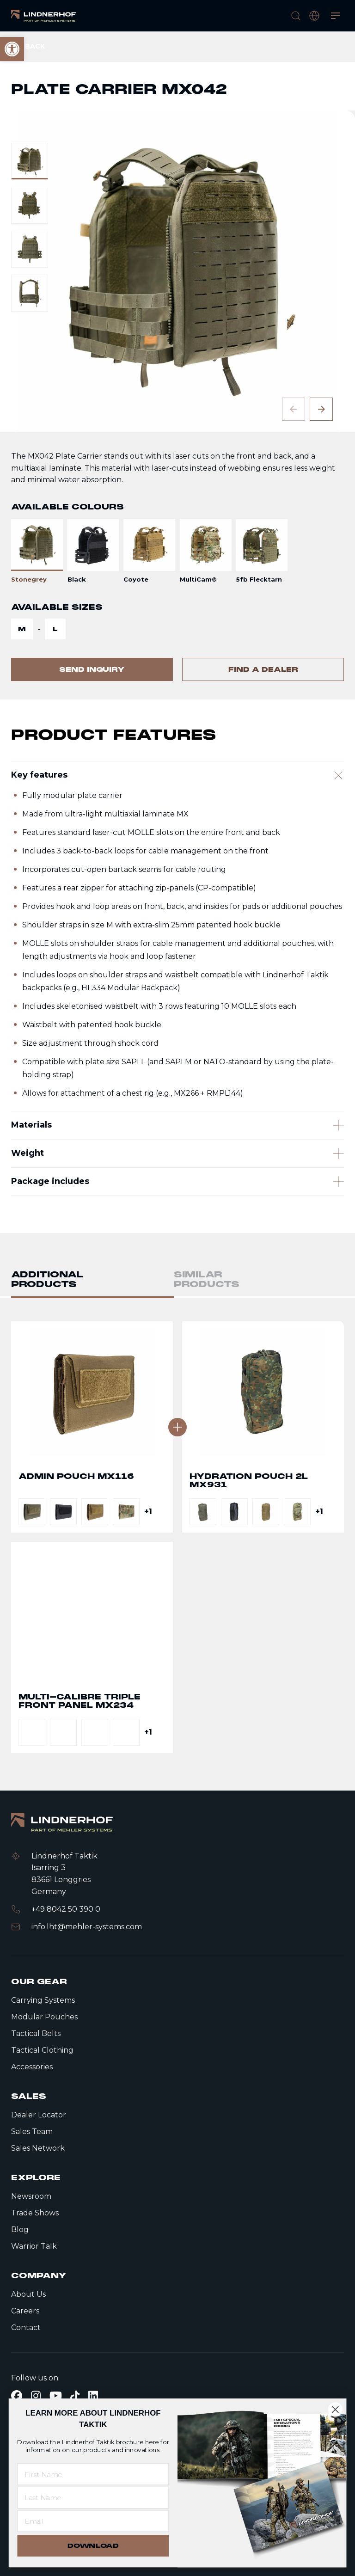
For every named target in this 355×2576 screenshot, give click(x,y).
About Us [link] (28, 2294)
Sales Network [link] (38, 2148)
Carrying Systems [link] (43, 2000)
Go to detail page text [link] (92, 1447)
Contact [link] (26, 2327)
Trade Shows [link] (35, 2212)
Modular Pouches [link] (44, 2016)
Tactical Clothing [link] (42, 2050)
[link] (43, 16)
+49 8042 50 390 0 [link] (65, 1909)
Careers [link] (25, 2310)
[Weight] (177, 1207)
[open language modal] (314, 16)
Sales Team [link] (32, 2131)
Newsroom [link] (31, 2196)
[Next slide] (321, 409)
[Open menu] (335, 16)
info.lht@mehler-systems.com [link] (86, 1926)
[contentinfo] (177, 365)
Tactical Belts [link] (36, 2033)
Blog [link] (20, 2229)
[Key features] (177, 805)
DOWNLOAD (93, 2546)
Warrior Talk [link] (34, 2246)
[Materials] (177, 1166)
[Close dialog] (335, 2409)
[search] (295, 16)
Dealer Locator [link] (38, 2114)
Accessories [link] (32, 2066)
